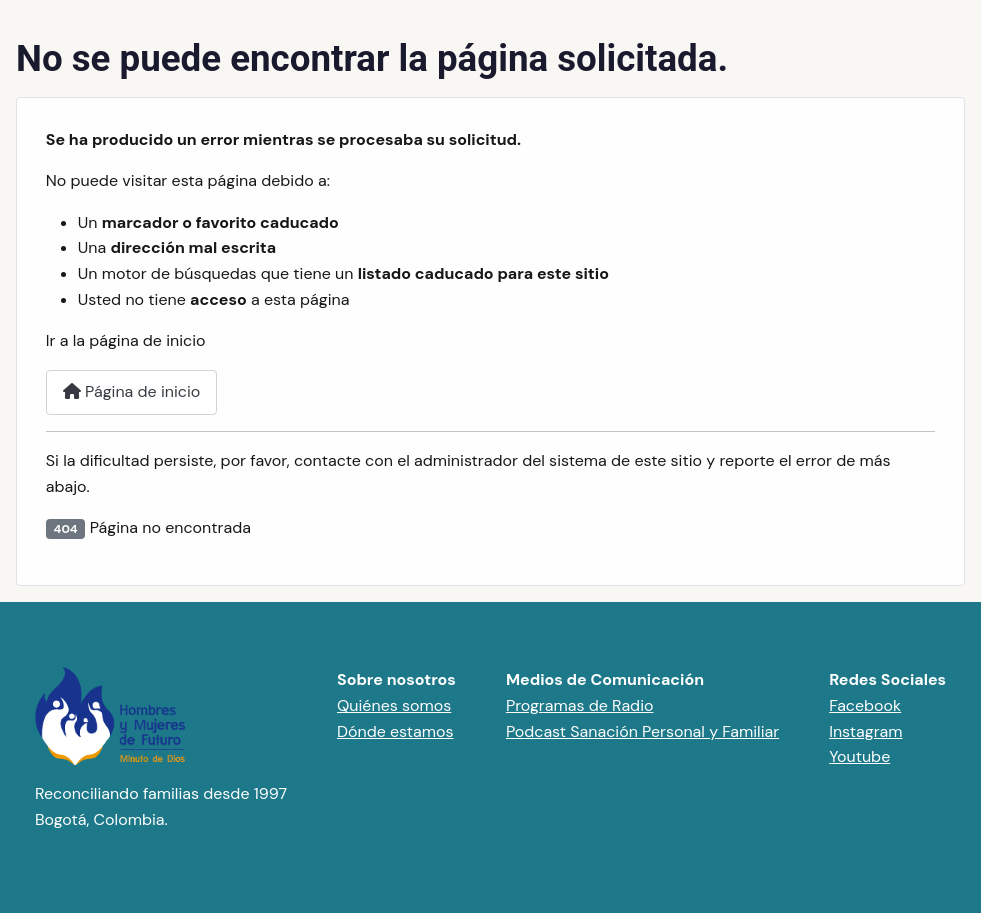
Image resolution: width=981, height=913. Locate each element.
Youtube (859, 756)
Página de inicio (132, 391)
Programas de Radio (580, 705)
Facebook (865, 705)
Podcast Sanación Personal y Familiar (642, 731)
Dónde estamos (395, 731)
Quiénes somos (394, 705)
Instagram (865, 731)
